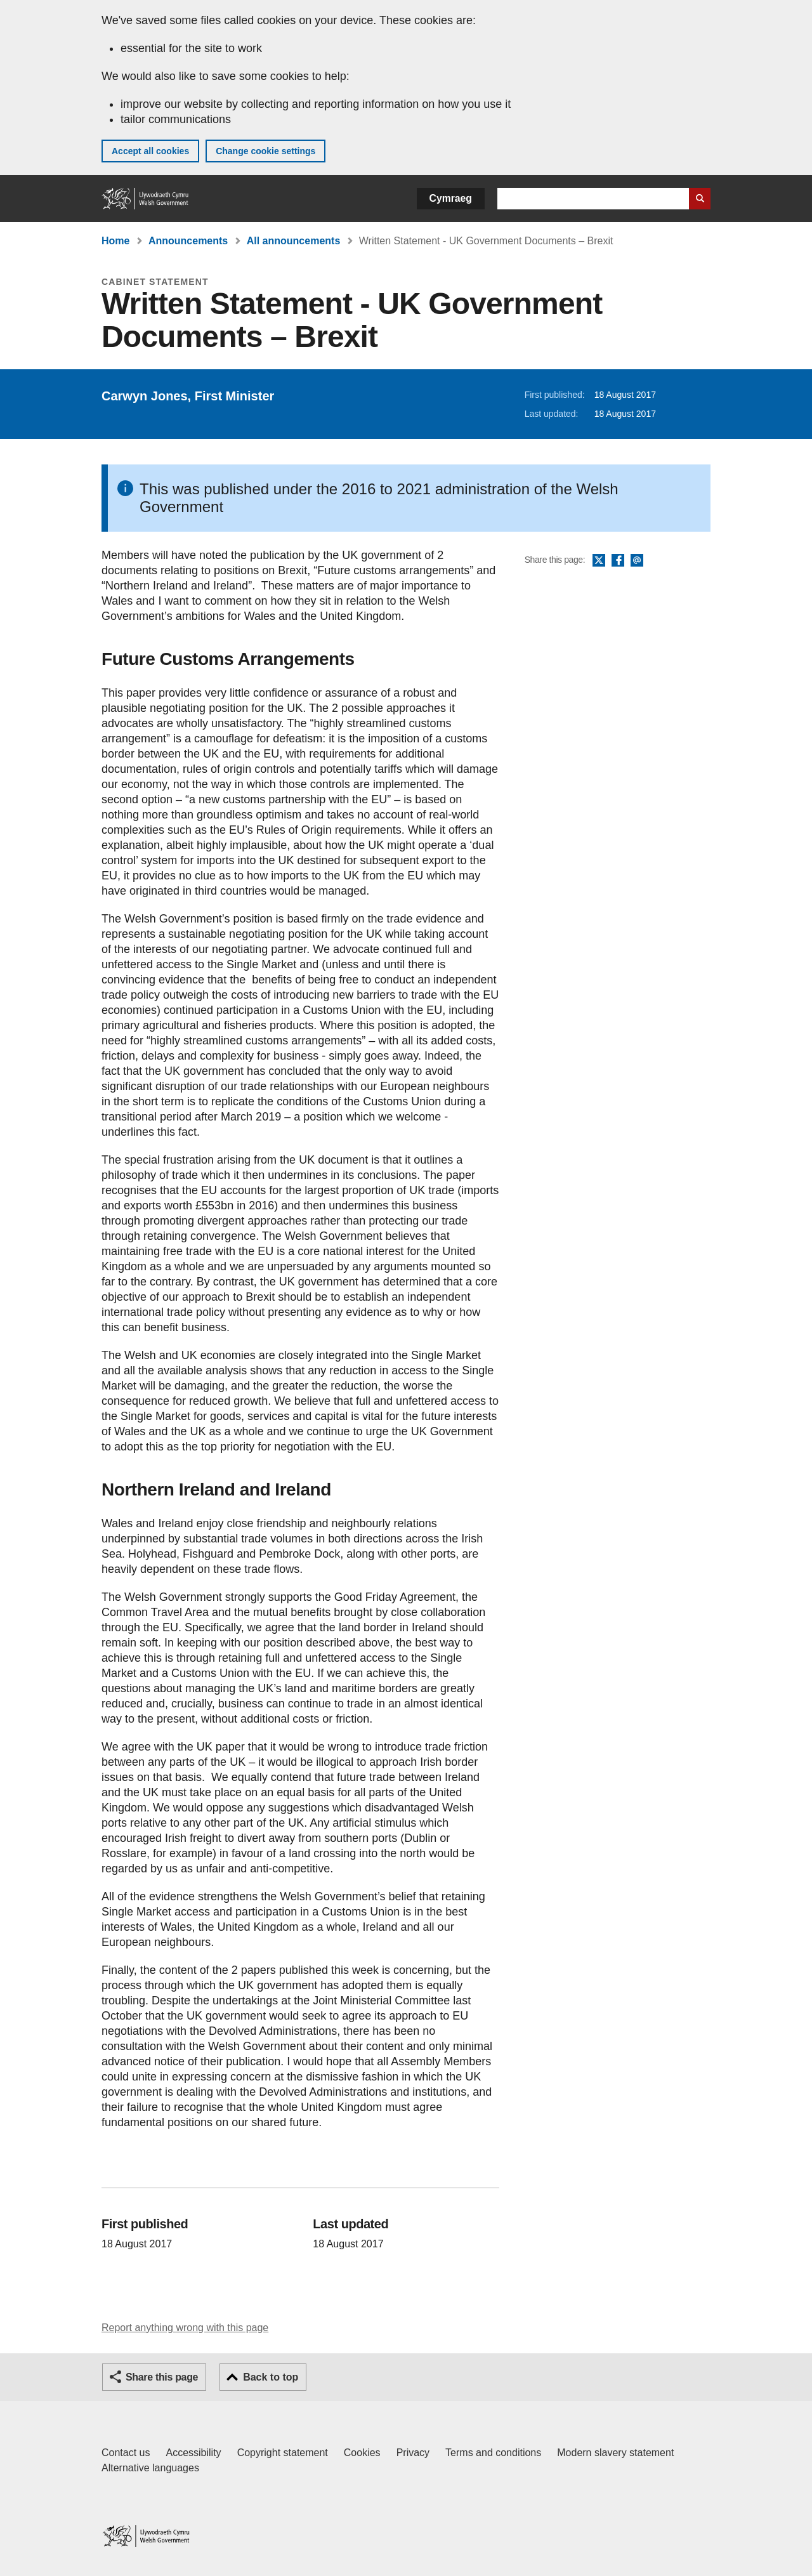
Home (115, 240)
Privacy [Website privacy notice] (412, 2452)
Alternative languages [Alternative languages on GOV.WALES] (150, 2467)
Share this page (162, 2377)
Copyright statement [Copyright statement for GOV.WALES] (282, 2452)
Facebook (618, 561)
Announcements (188, 240)
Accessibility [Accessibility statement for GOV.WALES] (193, 2452)
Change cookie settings (265, 151)
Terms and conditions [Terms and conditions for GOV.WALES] (493, 2452)
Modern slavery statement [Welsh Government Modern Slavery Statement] (615, 2452)
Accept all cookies (150, 151)
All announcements (294, 240)
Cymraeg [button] (450, 198)
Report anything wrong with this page (185, 2327)
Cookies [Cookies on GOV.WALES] (362, 2452)
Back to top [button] (270, 2377)
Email (637, 561)
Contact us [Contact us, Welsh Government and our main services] (126, 2452)
